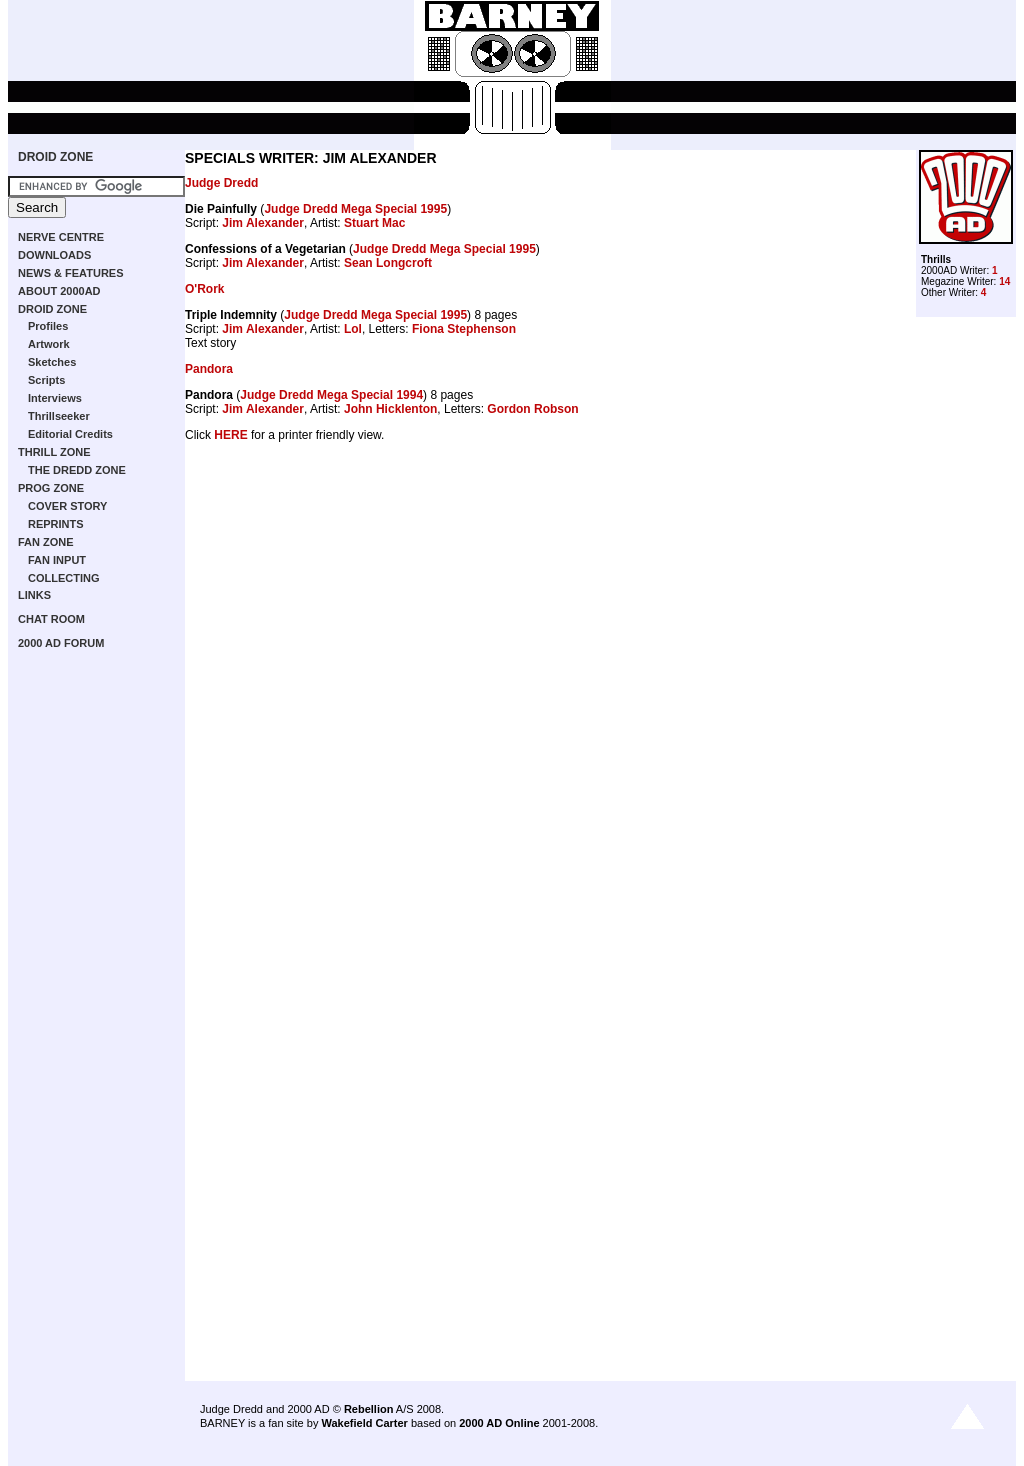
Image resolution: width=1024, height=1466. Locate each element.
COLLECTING (64, 578)
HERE (230, 435)
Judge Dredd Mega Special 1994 (331, 395)
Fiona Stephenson (464, 329)
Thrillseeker (59, 416)
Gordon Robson (532, 409)
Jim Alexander (263, 223)
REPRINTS (56, 524)
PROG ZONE (51, 488)
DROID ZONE (55, 157)
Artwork (49, 344)
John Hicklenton (390, 409)
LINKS (34, 595)
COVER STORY (67, 506)
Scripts (46, 380)
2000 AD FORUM (61, 643)
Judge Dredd (221, 183)
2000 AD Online (499, 1423)
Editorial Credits (70, 434)
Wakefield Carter (364, 1423)
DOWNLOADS (54, 255)
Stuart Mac (374, 223)
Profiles (48, 326)
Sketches (52, 362)
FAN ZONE (46, 542)
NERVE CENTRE (61, 237)
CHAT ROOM (51, 619)
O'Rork (205, 289)
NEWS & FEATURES (71, 273)
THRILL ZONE (54, 452)
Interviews (55, 398)
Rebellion (369, 1409)
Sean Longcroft (388, 263)
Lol (353, 329)
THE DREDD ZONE (77, 470)
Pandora (209, 369)
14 (1004, 281)
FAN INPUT (57, 560)
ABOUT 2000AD (59, 291)
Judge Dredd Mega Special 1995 (355, 209)
